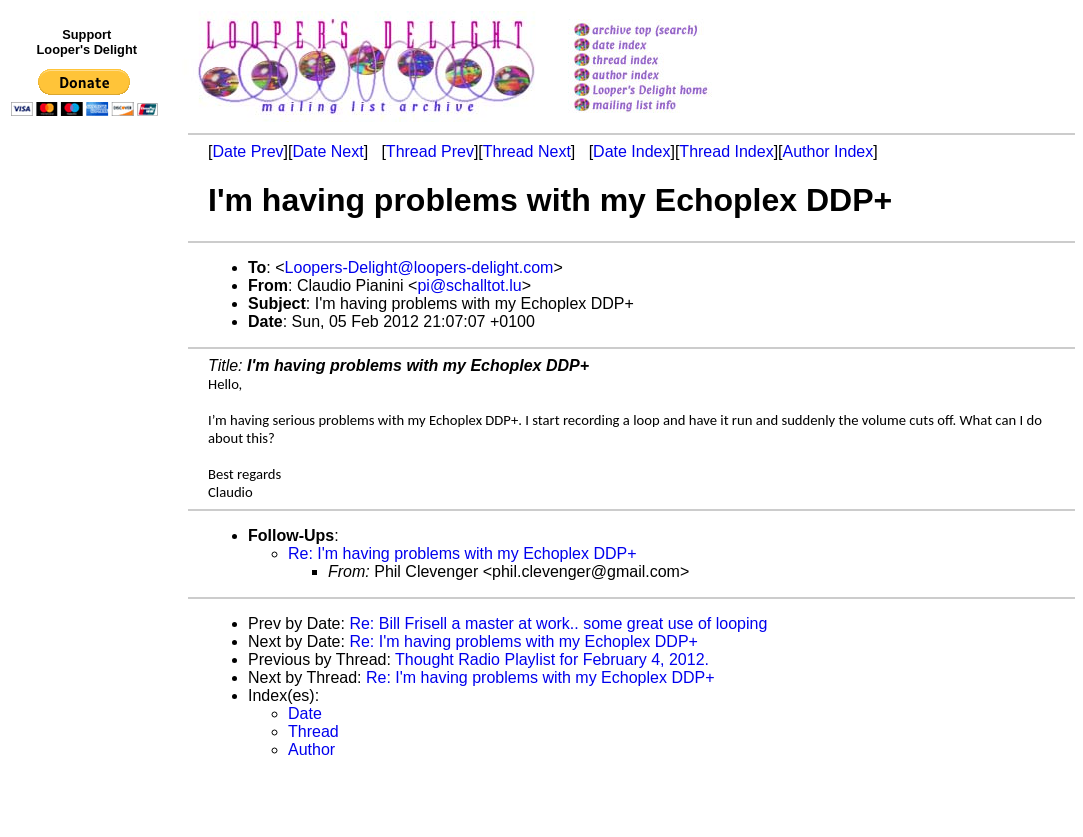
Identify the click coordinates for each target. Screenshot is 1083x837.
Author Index (828, 151)
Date (305, 713)
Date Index (631, 151)
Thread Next (527, 151)
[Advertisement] (88, 537)
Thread (313, 731)
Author (311, 749)
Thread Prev (430, 151)
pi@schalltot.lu (469, 285)
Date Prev (247, 151)
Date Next (327, 151)
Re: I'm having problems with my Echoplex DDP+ (462, 553)
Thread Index (726, 151)
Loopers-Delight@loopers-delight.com (419, 267)
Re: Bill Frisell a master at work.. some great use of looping (558, 623)
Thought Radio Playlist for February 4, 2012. (552, 659)
